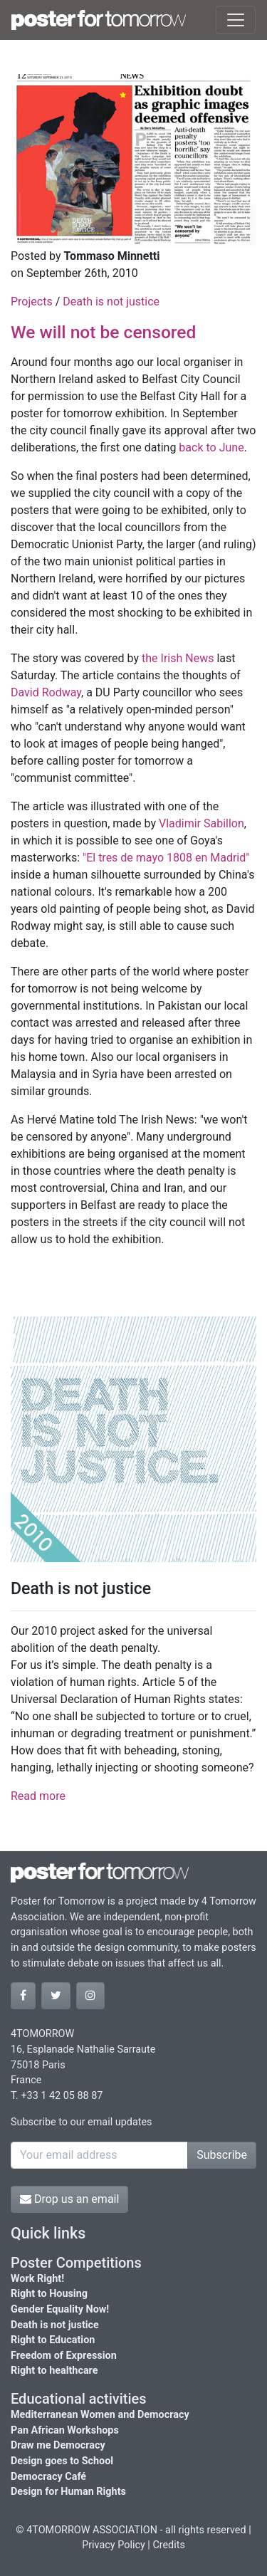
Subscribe (222, 2155)
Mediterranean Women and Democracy (100, 2415)
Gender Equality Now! (60, 2309)
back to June (211, 447)
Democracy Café (48, 2477)
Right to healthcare (54, 2371)
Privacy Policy (113, 2545)
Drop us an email (69, 2199)
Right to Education (53, 2340)
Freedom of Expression (64, 2356)
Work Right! (37, 2279)
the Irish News (178, 658)
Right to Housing (49, 2294)
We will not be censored (103, 332)
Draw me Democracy (58, 2445)
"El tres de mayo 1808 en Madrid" (166, 857)
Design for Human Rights (68, 2492)
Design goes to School (62, 2461)
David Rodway (46, 692)
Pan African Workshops (65, 2430)
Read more (38, 1796)
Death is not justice (111, 301)
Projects (33, 301)
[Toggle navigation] (236, 20)
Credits (168, 2545)
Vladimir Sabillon (201, 823)
